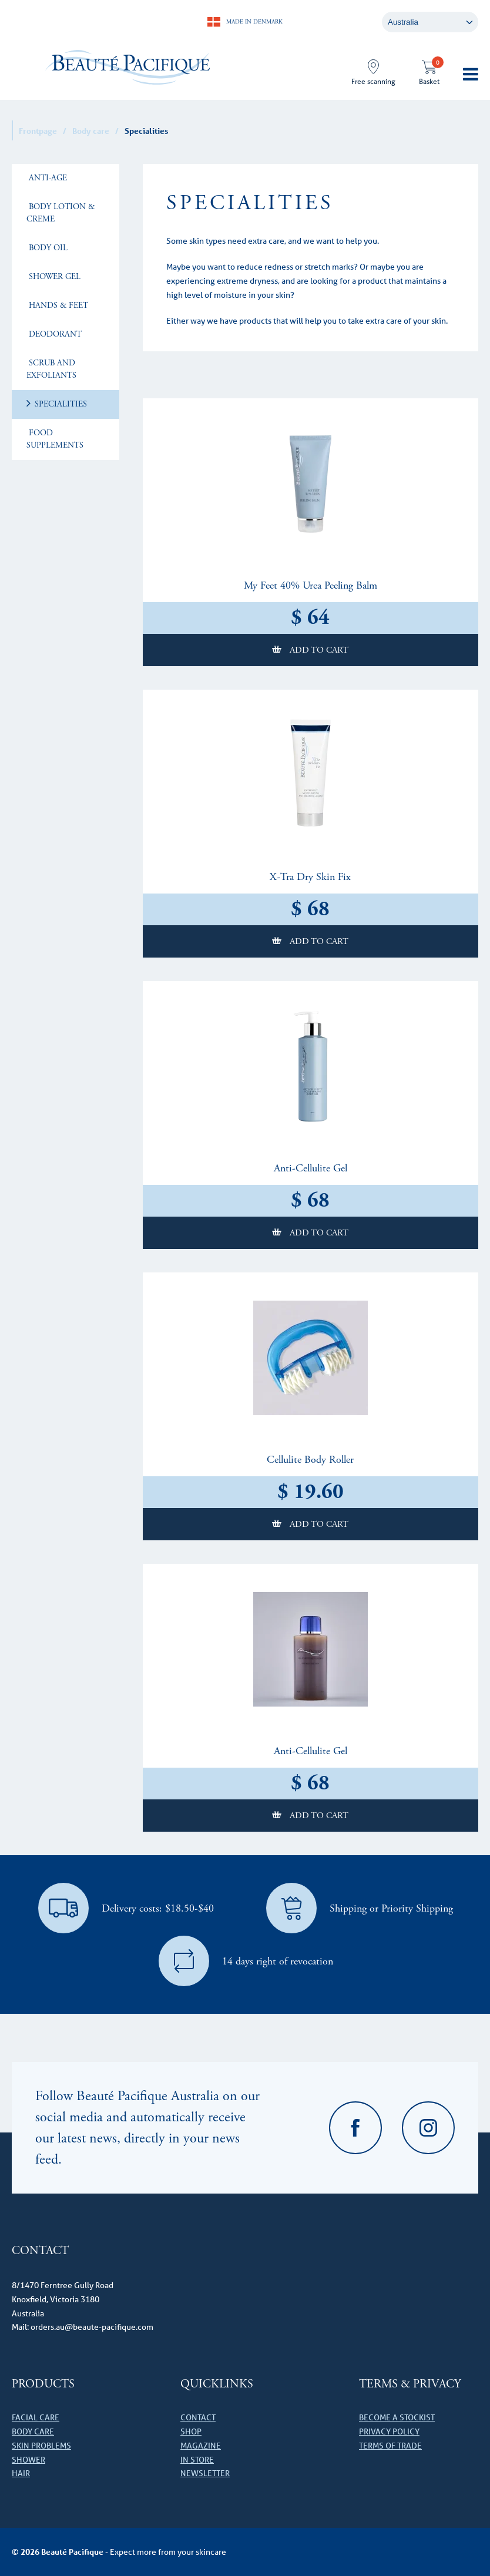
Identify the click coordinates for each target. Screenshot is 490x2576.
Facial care (35, 2417)
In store (197, 2459)
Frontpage (38, 130)
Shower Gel (53, 276)
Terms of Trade (390, 2445)
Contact (198, 2417)
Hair (21, 2473)
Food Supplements (54, 439)
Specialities (59, 404)
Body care (90, 130)
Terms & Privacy (410, 2384)
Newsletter (205, 2473)
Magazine (200, 2445)
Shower (28, 2459)
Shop (191, 2431)
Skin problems (41, 2445)
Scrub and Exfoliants (51, 369)
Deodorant (54, 334)
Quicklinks (216, 2384)
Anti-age (46, 178)
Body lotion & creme (60, 212)
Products (43, 2384)
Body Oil (47, 248)
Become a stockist (397, 2417)
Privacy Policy (389, 2431)
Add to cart (317, 650)
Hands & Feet (57, 305)
